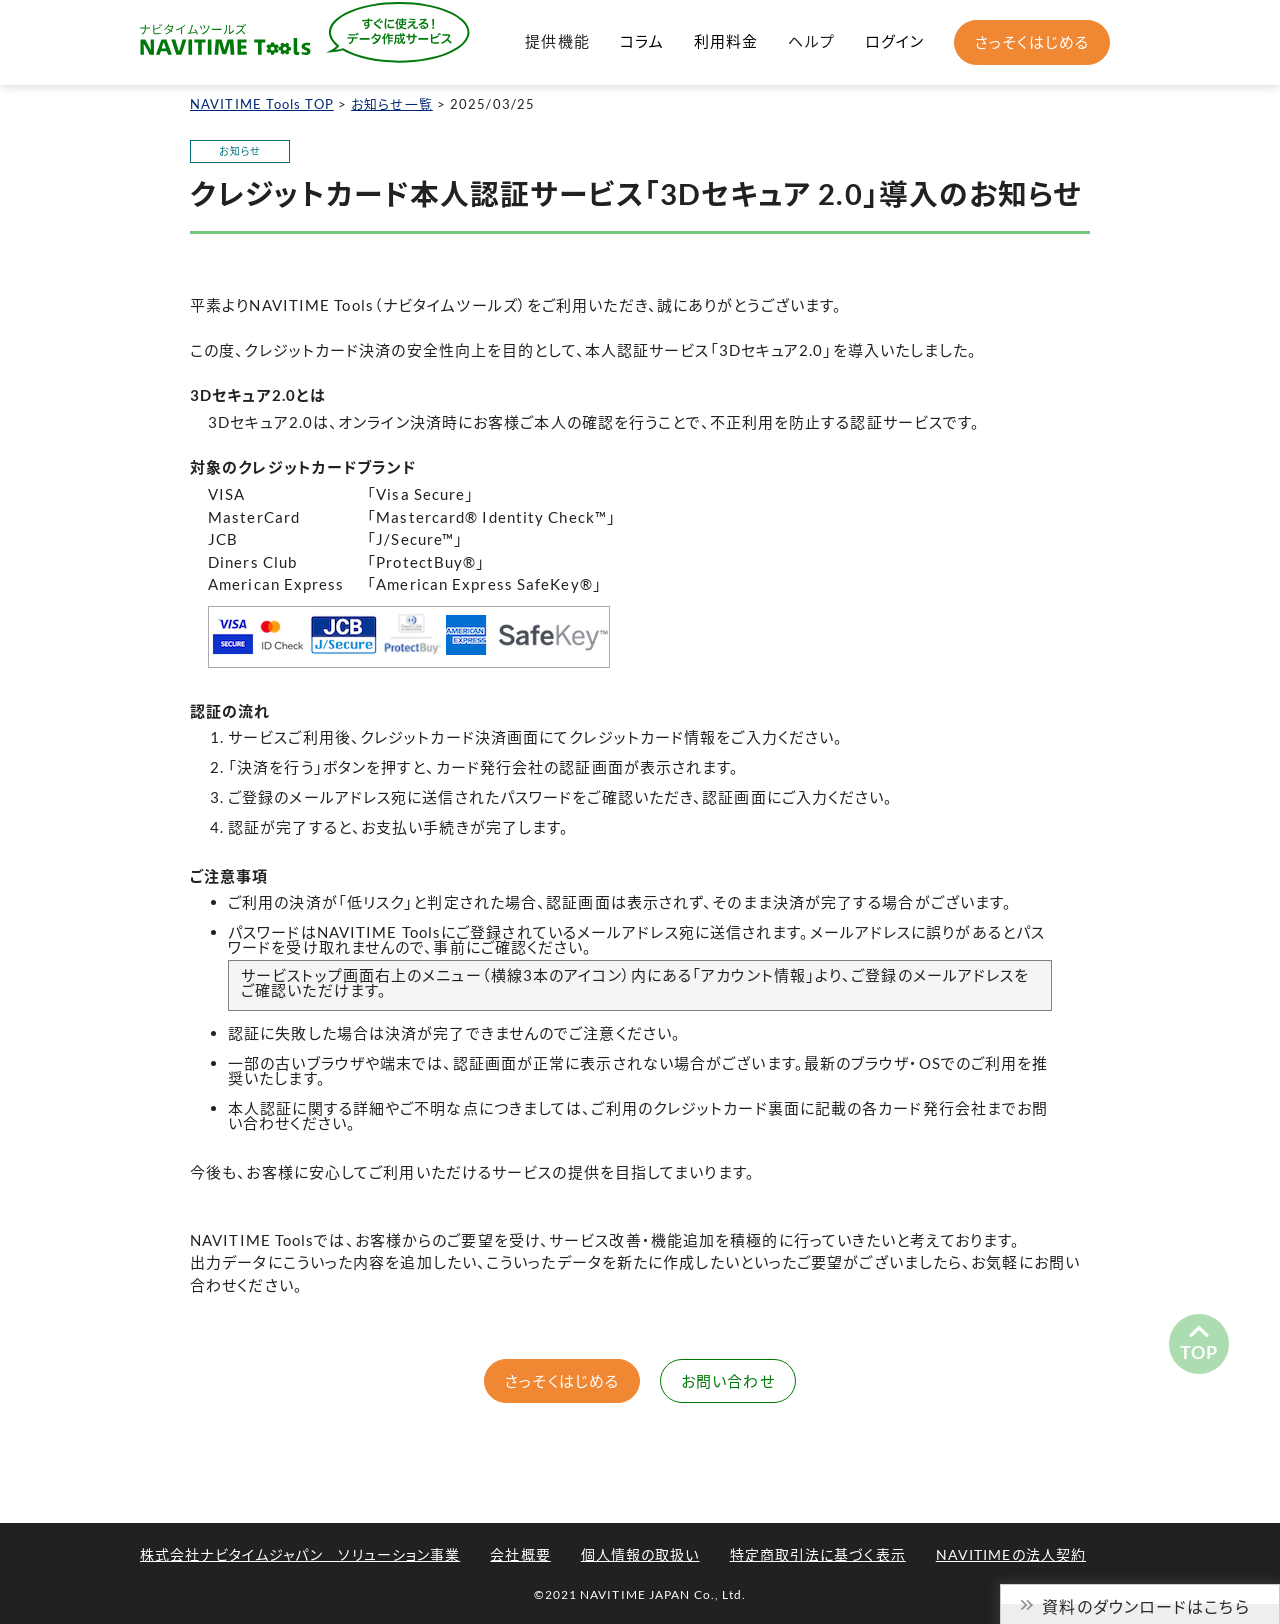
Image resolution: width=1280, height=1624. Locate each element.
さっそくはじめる (1032, 42)
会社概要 (520, 1554)
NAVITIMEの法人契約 (1011, 1554)
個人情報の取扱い (640, 1554)
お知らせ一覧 (392, 104)
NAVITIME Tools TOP (262, 104)
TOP (1199, 1352)
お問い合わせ (728, 1381)
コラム (642, 41)
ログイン (894, 41)
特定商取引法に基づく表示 (818, 1554)
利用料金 (726, 41)
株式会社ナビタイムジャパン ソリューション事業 (300, 1554)
